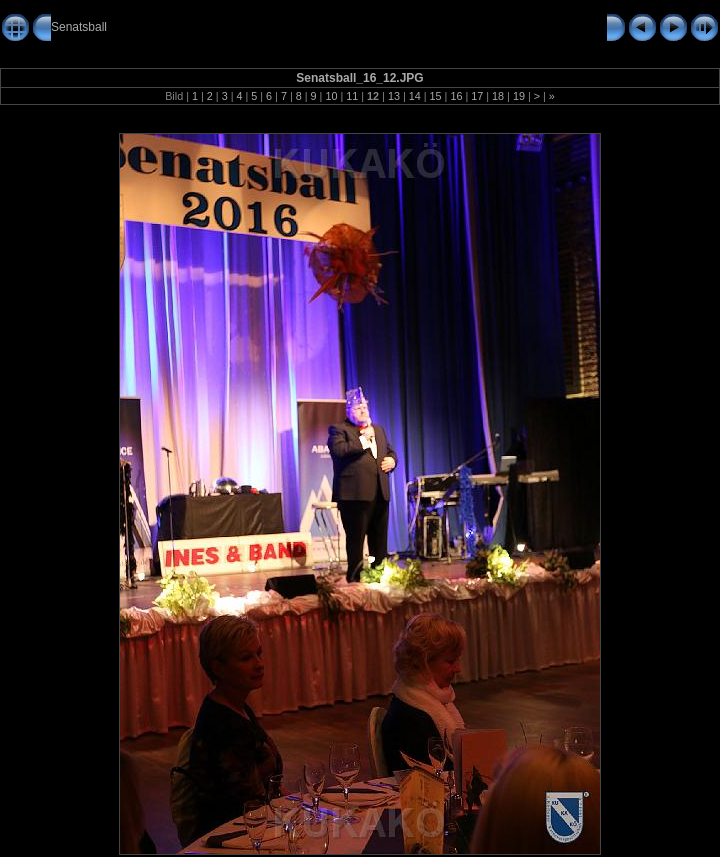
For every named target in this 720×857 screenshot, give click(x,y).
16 (456, 96)
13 (394, 96)
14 (415, 96)
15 (436, 96)
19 (519, 96)
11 (352, 96)
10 (331, 96)
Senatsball (79, 27)
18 (498, 96)
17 (477, 96)
